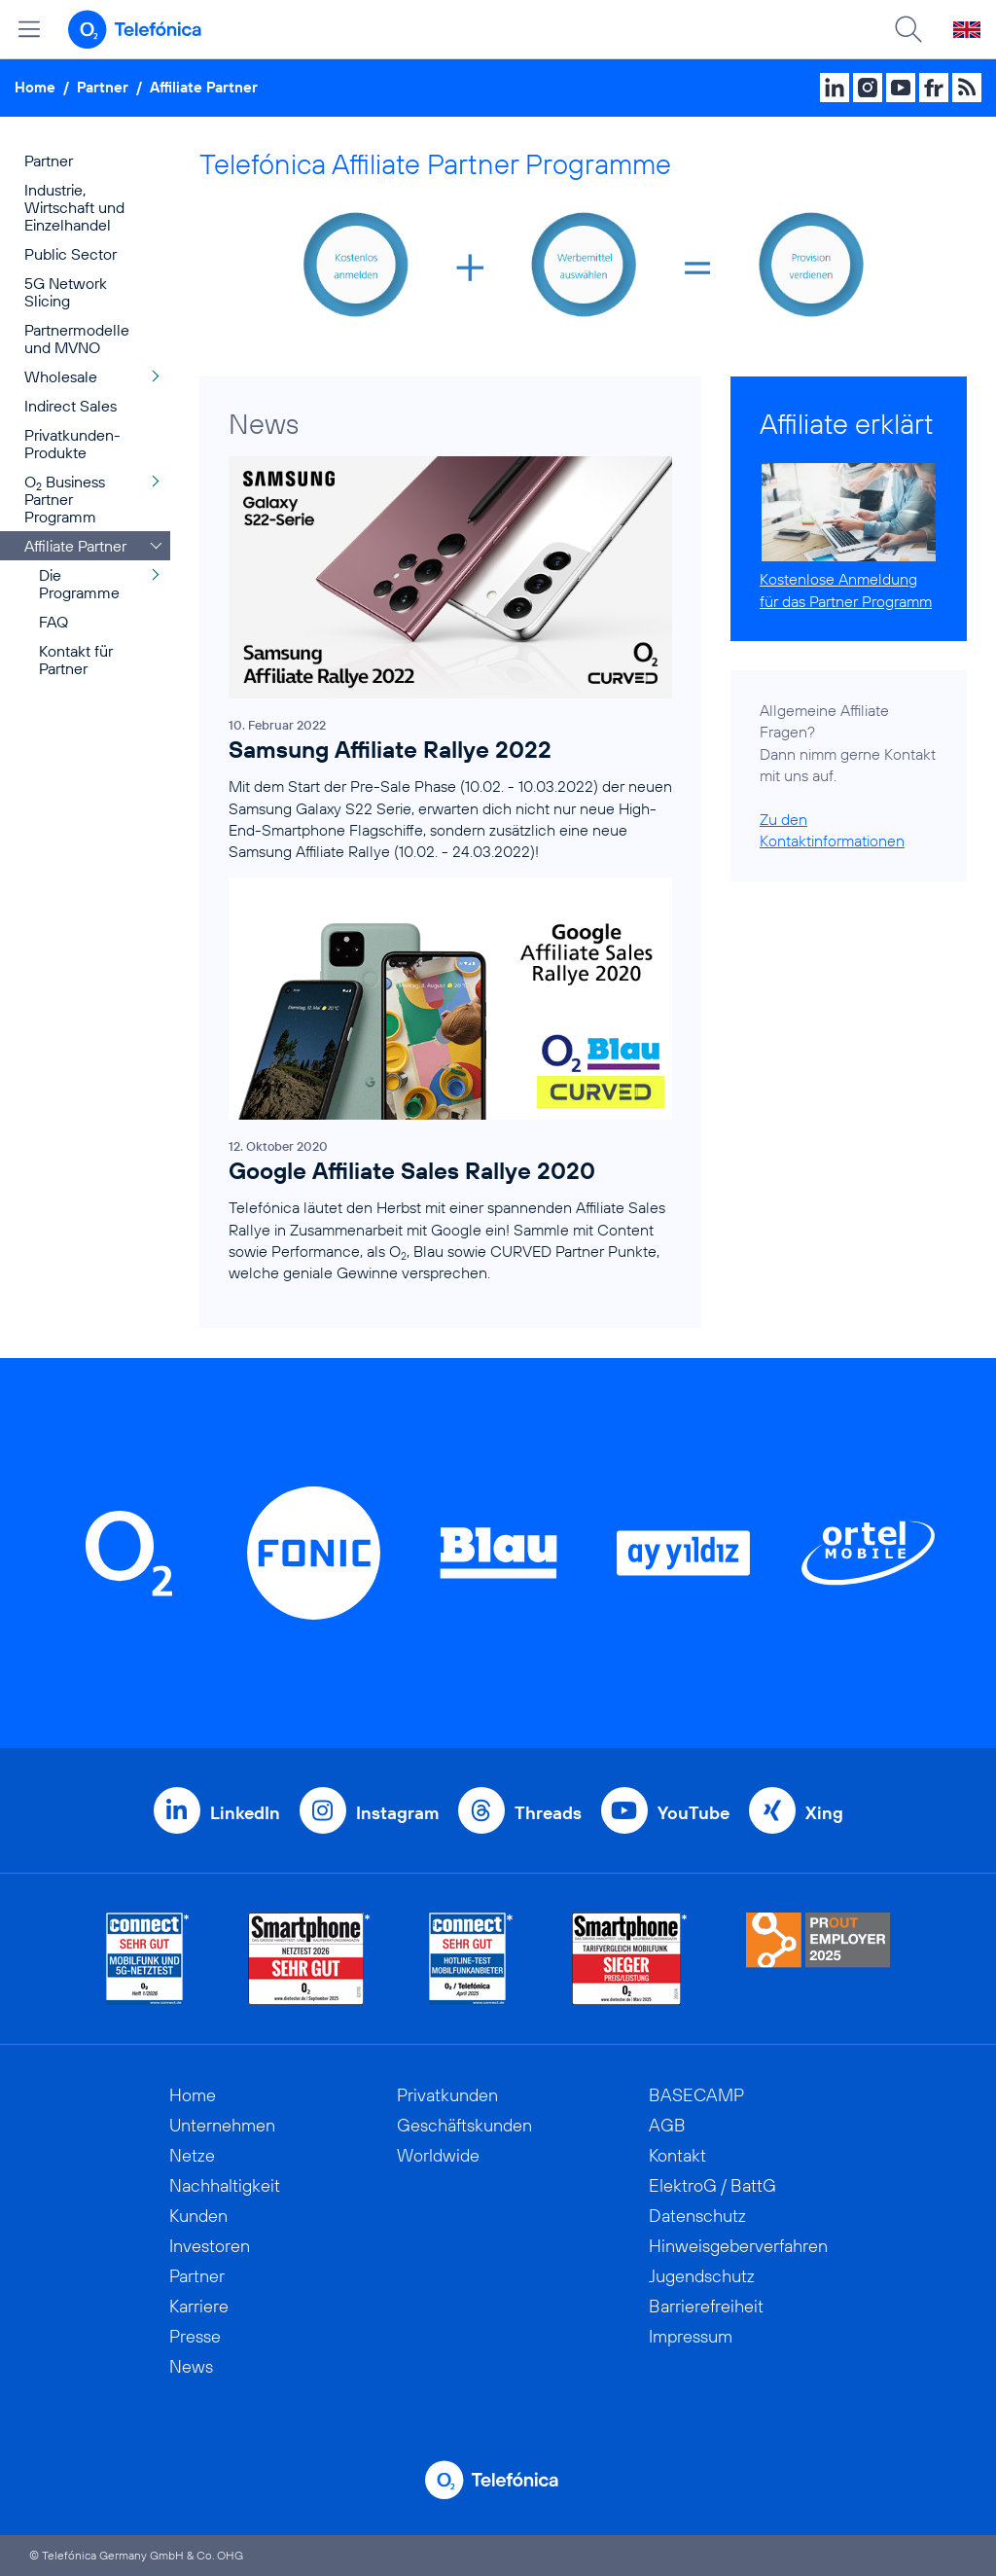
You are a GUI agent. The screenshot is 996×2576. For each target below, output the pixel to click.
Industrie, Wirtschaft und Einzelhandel (74, 207)
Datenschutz (697, 2215)
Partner (102, 87)
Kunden (198, 2215)
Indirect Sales (70, 405)
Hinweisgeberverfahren (738, 2246)
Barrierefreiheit (706, 2306)
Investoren (209, 2246)
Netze (192, 2155)
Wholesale (60, 376)
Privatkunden (447, 2095)
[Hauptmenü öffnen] (29, 29)
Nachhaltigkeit (224, 2185)
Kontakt (677, 2155)
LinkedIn (245, 1813)
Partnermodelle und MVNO (76, 338)
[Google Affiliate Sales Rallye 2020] (450, 1088)
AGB (667, 2125)
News (191, 2366)
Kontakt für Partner (76, 659)
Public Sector (70, 254)
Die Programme (79, 583)
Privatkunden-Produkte (72, 443)
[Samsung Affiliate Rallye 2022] (450, 666)
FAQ (53, 621)
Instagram (397, 1813)
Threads (548, 1813)
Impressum (690, 2336)
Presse (195, 2336)
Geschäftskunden (464, 2125)
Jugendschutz (702, 2276)
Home (35, 87)
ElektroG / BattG (712, 2185)
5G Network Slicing (65, 291)
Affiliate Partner (204, 87)
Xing (824, 1813)
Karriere (199, 2306)
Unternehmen (222, 2125)
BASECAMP (696, 2095)
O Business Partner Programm (64, 499)
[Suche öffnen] (908, 29)
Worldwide (438, 2155)
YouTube (693, 1813)
